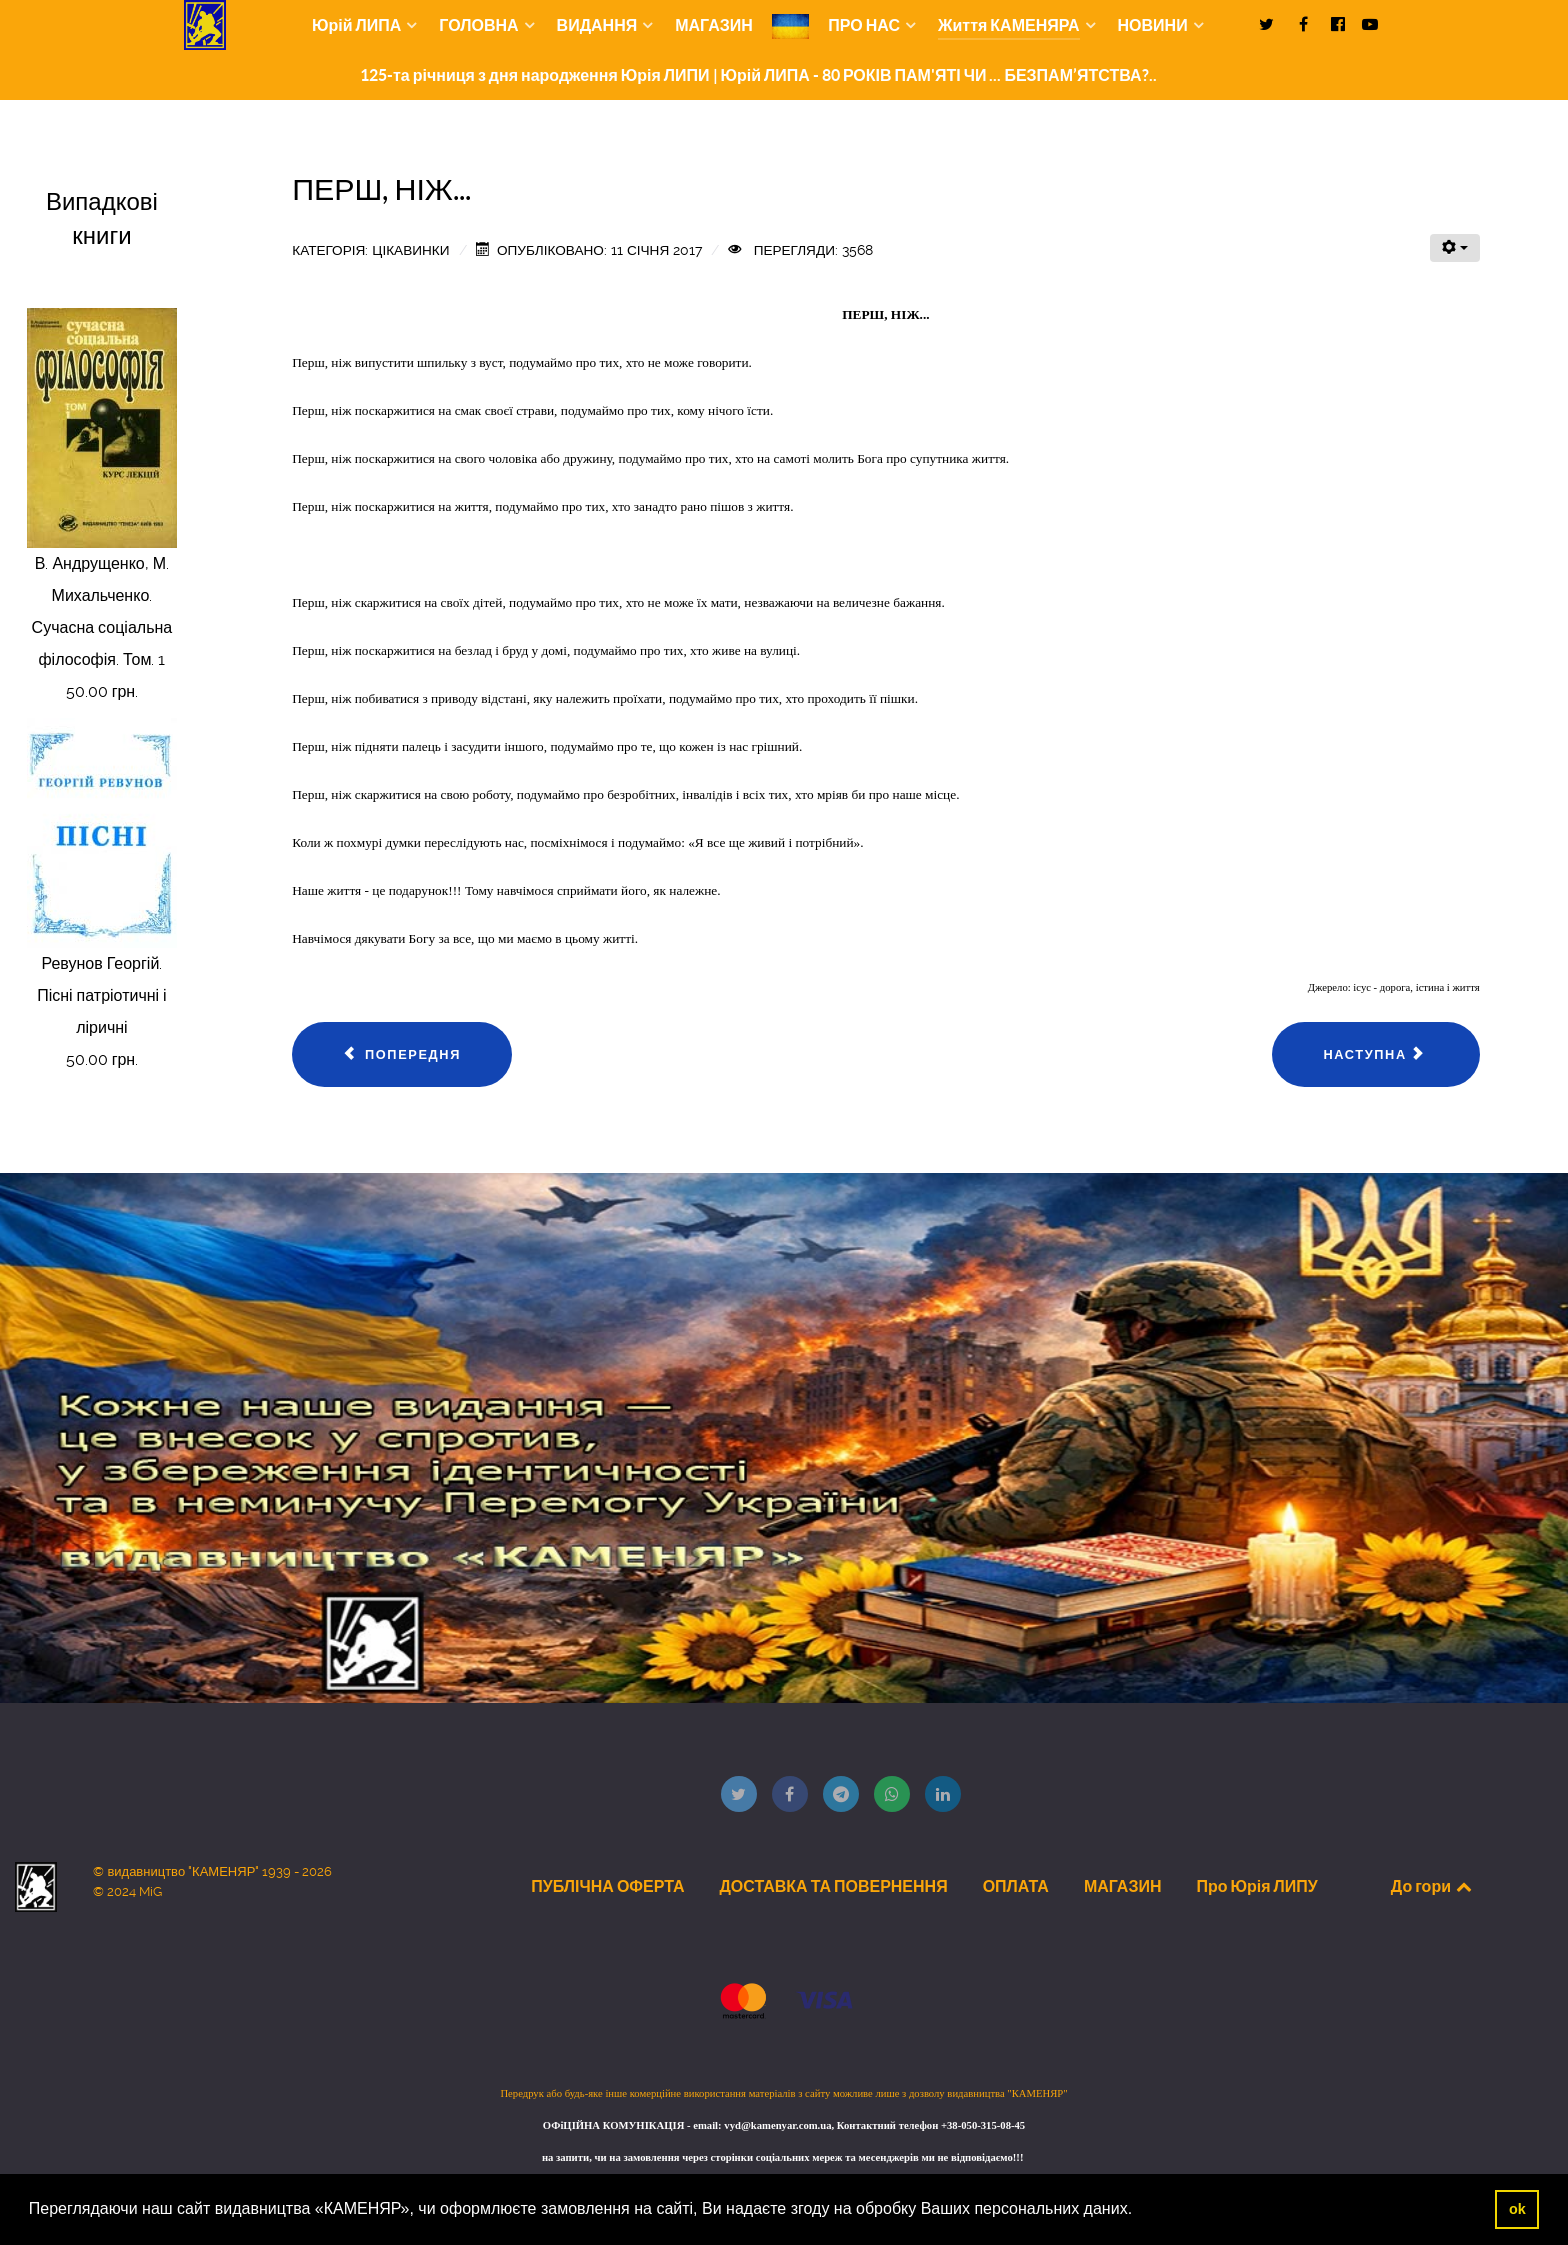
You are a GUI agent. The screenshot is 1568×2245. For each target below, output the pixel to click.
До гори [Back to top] (1433, 1886)
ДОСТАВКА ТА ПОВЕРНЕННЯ (833, 1886)
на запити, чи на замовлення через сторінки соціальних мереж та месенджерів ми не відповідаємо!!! (784, 2157)
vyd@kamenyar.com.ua (777, 2125)
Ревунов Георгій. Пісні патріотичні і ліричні (102, 995)
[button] (1140, 2211)
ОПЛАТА (1016, 1886)
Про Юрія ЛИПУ (1256, 1886)
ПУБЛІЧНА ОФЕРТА (607, 1886)
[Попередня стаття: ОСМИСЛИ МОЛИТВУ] (402, 1055)
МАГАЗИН (1123, 1886)
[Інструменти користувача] (1455, 248)
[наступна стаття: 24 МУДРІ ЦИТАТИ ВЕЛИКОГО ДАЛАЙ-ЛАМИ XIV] (1375, 1055)
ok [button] (1517, 2209)
